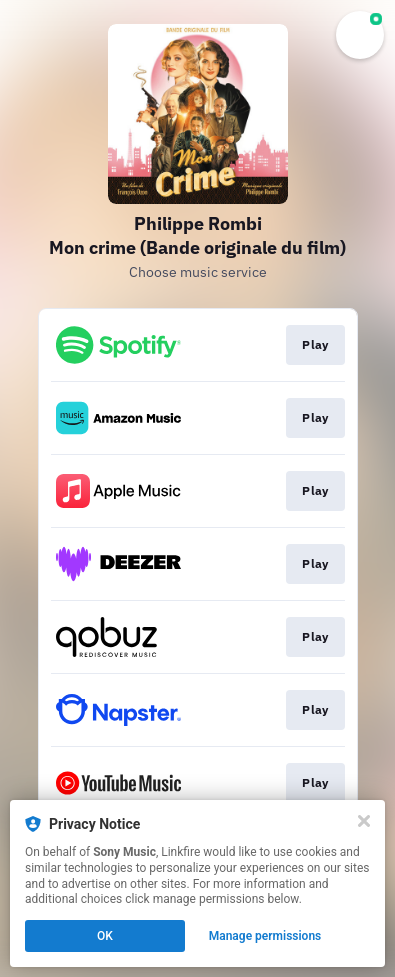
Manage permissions (265, 936)
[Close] (364, 821)
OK (105, 936)
